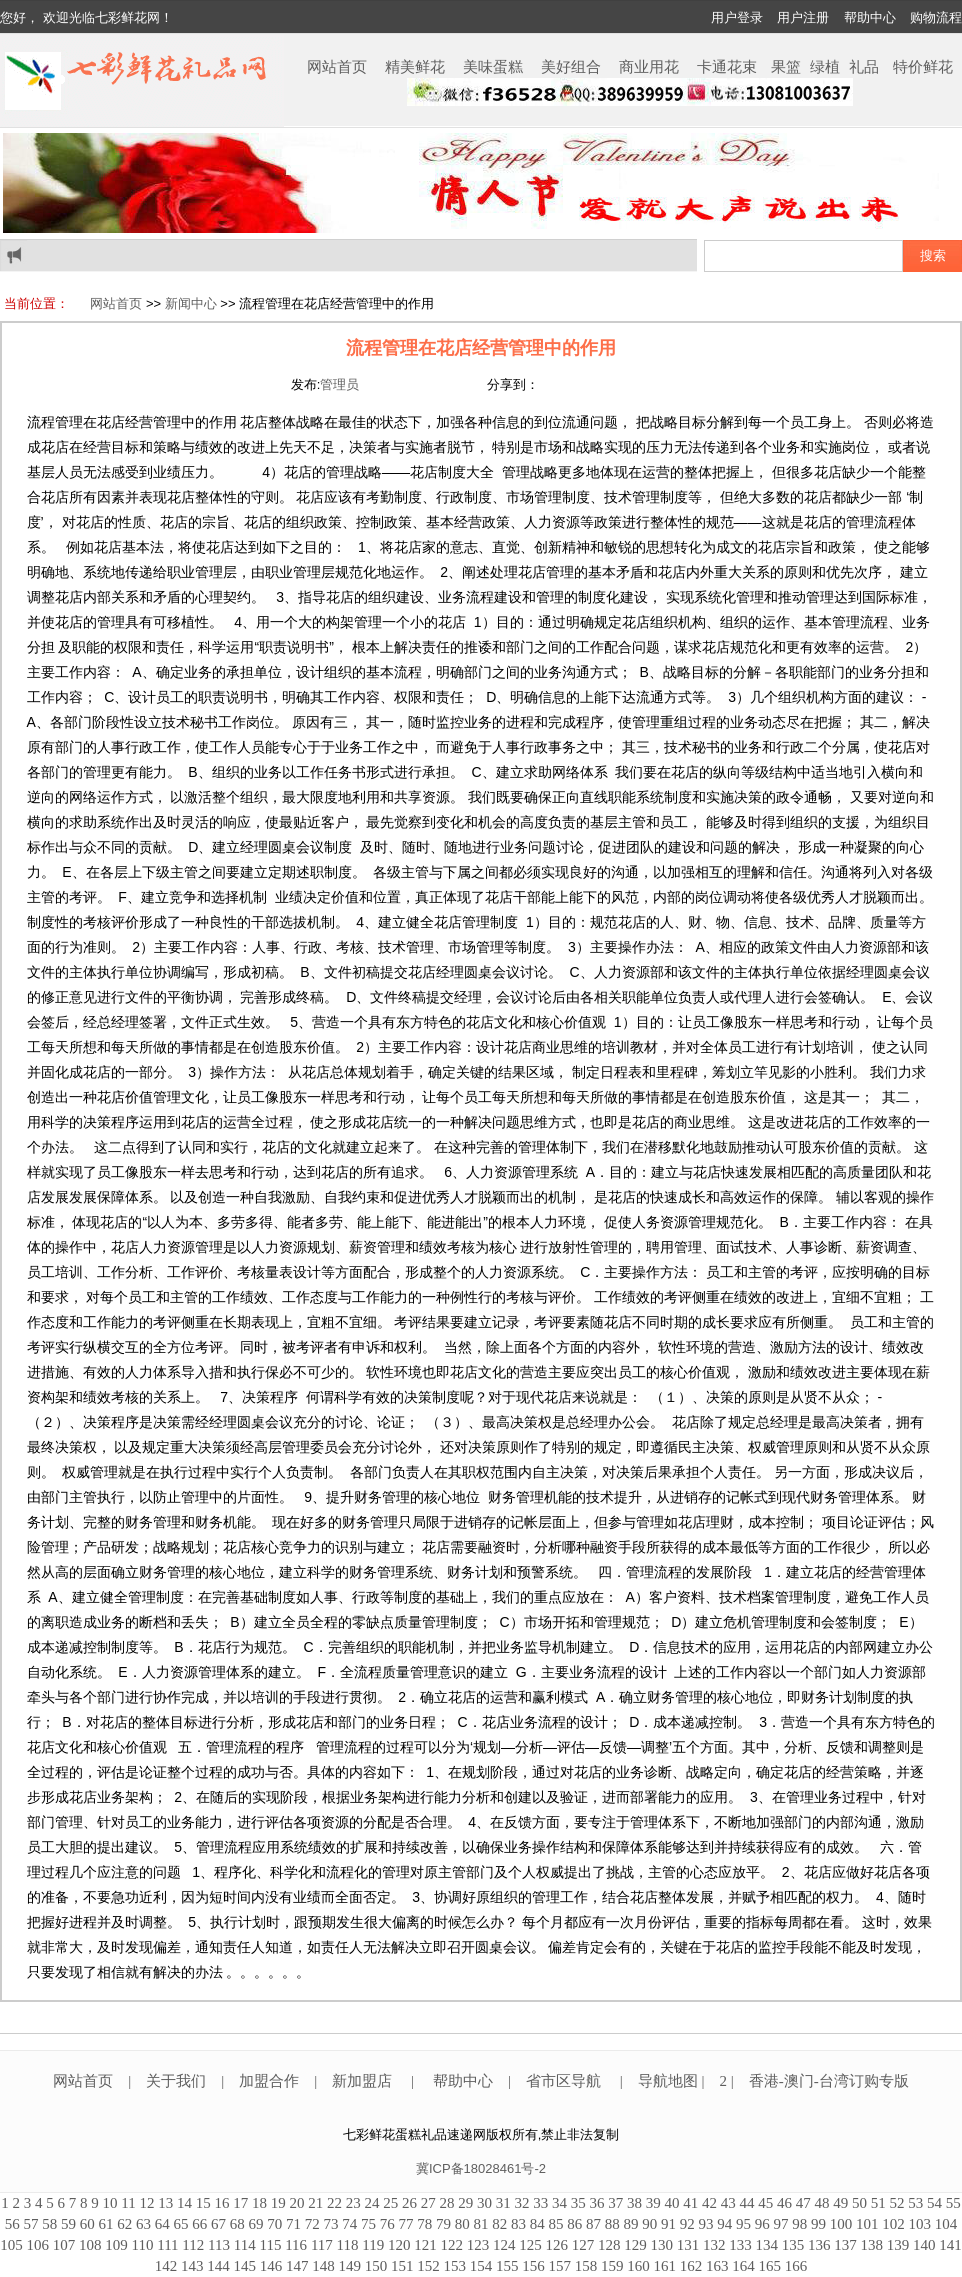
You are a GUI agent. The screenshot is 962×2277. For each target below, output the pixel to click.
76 (387, 2224)
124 (504, 2245)
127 (583, 2245)
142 (166, 2266)
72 (312, 2224)
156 (533, 2266)
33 (540, 2203)
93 (706, 2224)
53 (915, 2203)
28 (446, 2203)
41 (690, 2203)
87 (593, 2224)
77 (406, 2224)
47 (803, 2203)
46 (784, 2203)
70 (274, 2224)
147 (297, 2266)
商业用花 (649, 67)
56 (12, 2224)
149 (350, 2266)
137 (845, 2245)
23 (353, 2203)
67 (218, 2224)
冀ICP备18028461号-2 (481, 2168)
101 (867, 2224)
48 (821, 2203)
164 (743, 2266)
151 (402, 2266)
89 (631, 2224)
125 (530, 2245)
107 (64, 2245)
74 (349, 2224)
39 (653, 2203)
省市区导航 (565, 2081)
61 (106, 2224)
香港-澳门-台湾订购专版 (829, 2081)
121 (425, 2245)
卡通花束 (727, 67)
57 (31, 2224)
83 (518, 2224)
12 (146, 2203)
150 (376, 2266)
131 (688, 2245)
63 (143, 2224)
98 (799, 2224)
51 (878, 2203)
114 (245, 2245)
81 (481, 2224)
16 (221, 2203)
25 (390, 2203)
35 (578, 2203)
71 (293, 2224)
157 (560, 2266)
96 (762, 2224)
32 (521, 2203)
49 (840, 2203)
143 (192, 2266)
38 (634, 2203)
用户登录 (737, 17)
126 (556, 2245)
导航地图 (670, 2081)
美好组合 (571, 67)
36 (596, 2203)
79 (443, 2224)
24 (371, 2203)
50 (859, 2203)
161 (665, 2266)
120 (399, 2245)
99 (818, 2224)
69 (256, 2224)
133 (740, 2245)
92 (687, 2224)
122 (451, 2245)
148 (323, 2266)
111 (167, 2245)
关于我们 (176, 2081)
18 (259, 2203)
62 (124, 2224)
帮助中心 (870, 17)
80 (462, 2224)
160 (638, 2266)
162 (691, 2266)
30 (484, 2203)
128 (609, 2245)
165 (770, 2266)
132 (714, 2245)
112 (193, 2245)
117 (322, 2245)
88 (612, 2224)
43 (728, 2203)
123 (478, 2245)
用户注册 (803, 17)
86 (574, 2224)
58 (49, 2224)
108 (90, 2245)
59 (68, 2224)
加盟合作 (269, 2081)
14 (184, 2203)
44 (746, 2203)
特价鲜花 (923, 67)
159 (612, 2266)
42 (709, 2203)
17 (240, 2203)
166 (796, 2266)
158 (586, 2266)
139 (898, 2245)
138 (871, 2245)
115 (270, 2245)
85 (556, 2224)
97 (781, 2224)
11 (128, 2203)
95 (743, 2224)
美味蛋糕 (493, 67)
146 (271, 2266)
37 (615, 2203)
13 (165, 2203)
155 (507, 2266)
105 (11, 2245)
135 (793, 2245)
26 (409, 2203)
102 (893, 2224)
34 (559, 2203)
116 (296, 2245)
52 (896, 2203)
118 (348, 2245)
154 (481, 2266)
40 (671, 2203)
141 (950, 2245)
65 (181, 2224)
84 (537, 2224)
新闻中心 (191, 303)
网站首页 (337, 67)
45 (765, 2203)
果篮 (786, 67)
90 (649, 2224)
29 (465, 2203)
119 (373, 2245)
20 (296, 2203)
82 (499, 2224)
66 (199, 2224)
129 (635, 2245)
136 (819, 2245)
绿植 (825, 67)
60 (87, 2224)
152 (428, 2266)
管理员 (339, 384)
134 (766, 2245)
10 (110, 2203)
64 (162, 2224)
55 (953, 2203)
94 (724, 2224)
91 (668, 2224)
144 (218, 2266)
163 (717, 2266)
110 (143, 2245)
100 (841, 2224)
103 (920, 2224)
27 (428, 2203)
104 (946, 2224)
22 (334, 2203)
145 (245, 2266)
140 (924, 2245)
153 (455, 2266)
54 (934, 2203)
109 (116, 2245)
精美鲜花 (415, 67)
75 (368, 2224)
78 (424, 2224)
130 (661, 2245)
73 (331, 2224)
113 (219, 2245)
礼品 (864, 67)
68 (237, 2224)
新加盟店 (362, 2081)
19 (278, 2203)
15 (203, 2203)
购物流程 (936, 17)
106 (38, 2245)
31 (503, 2203)
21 (315, 2203)
